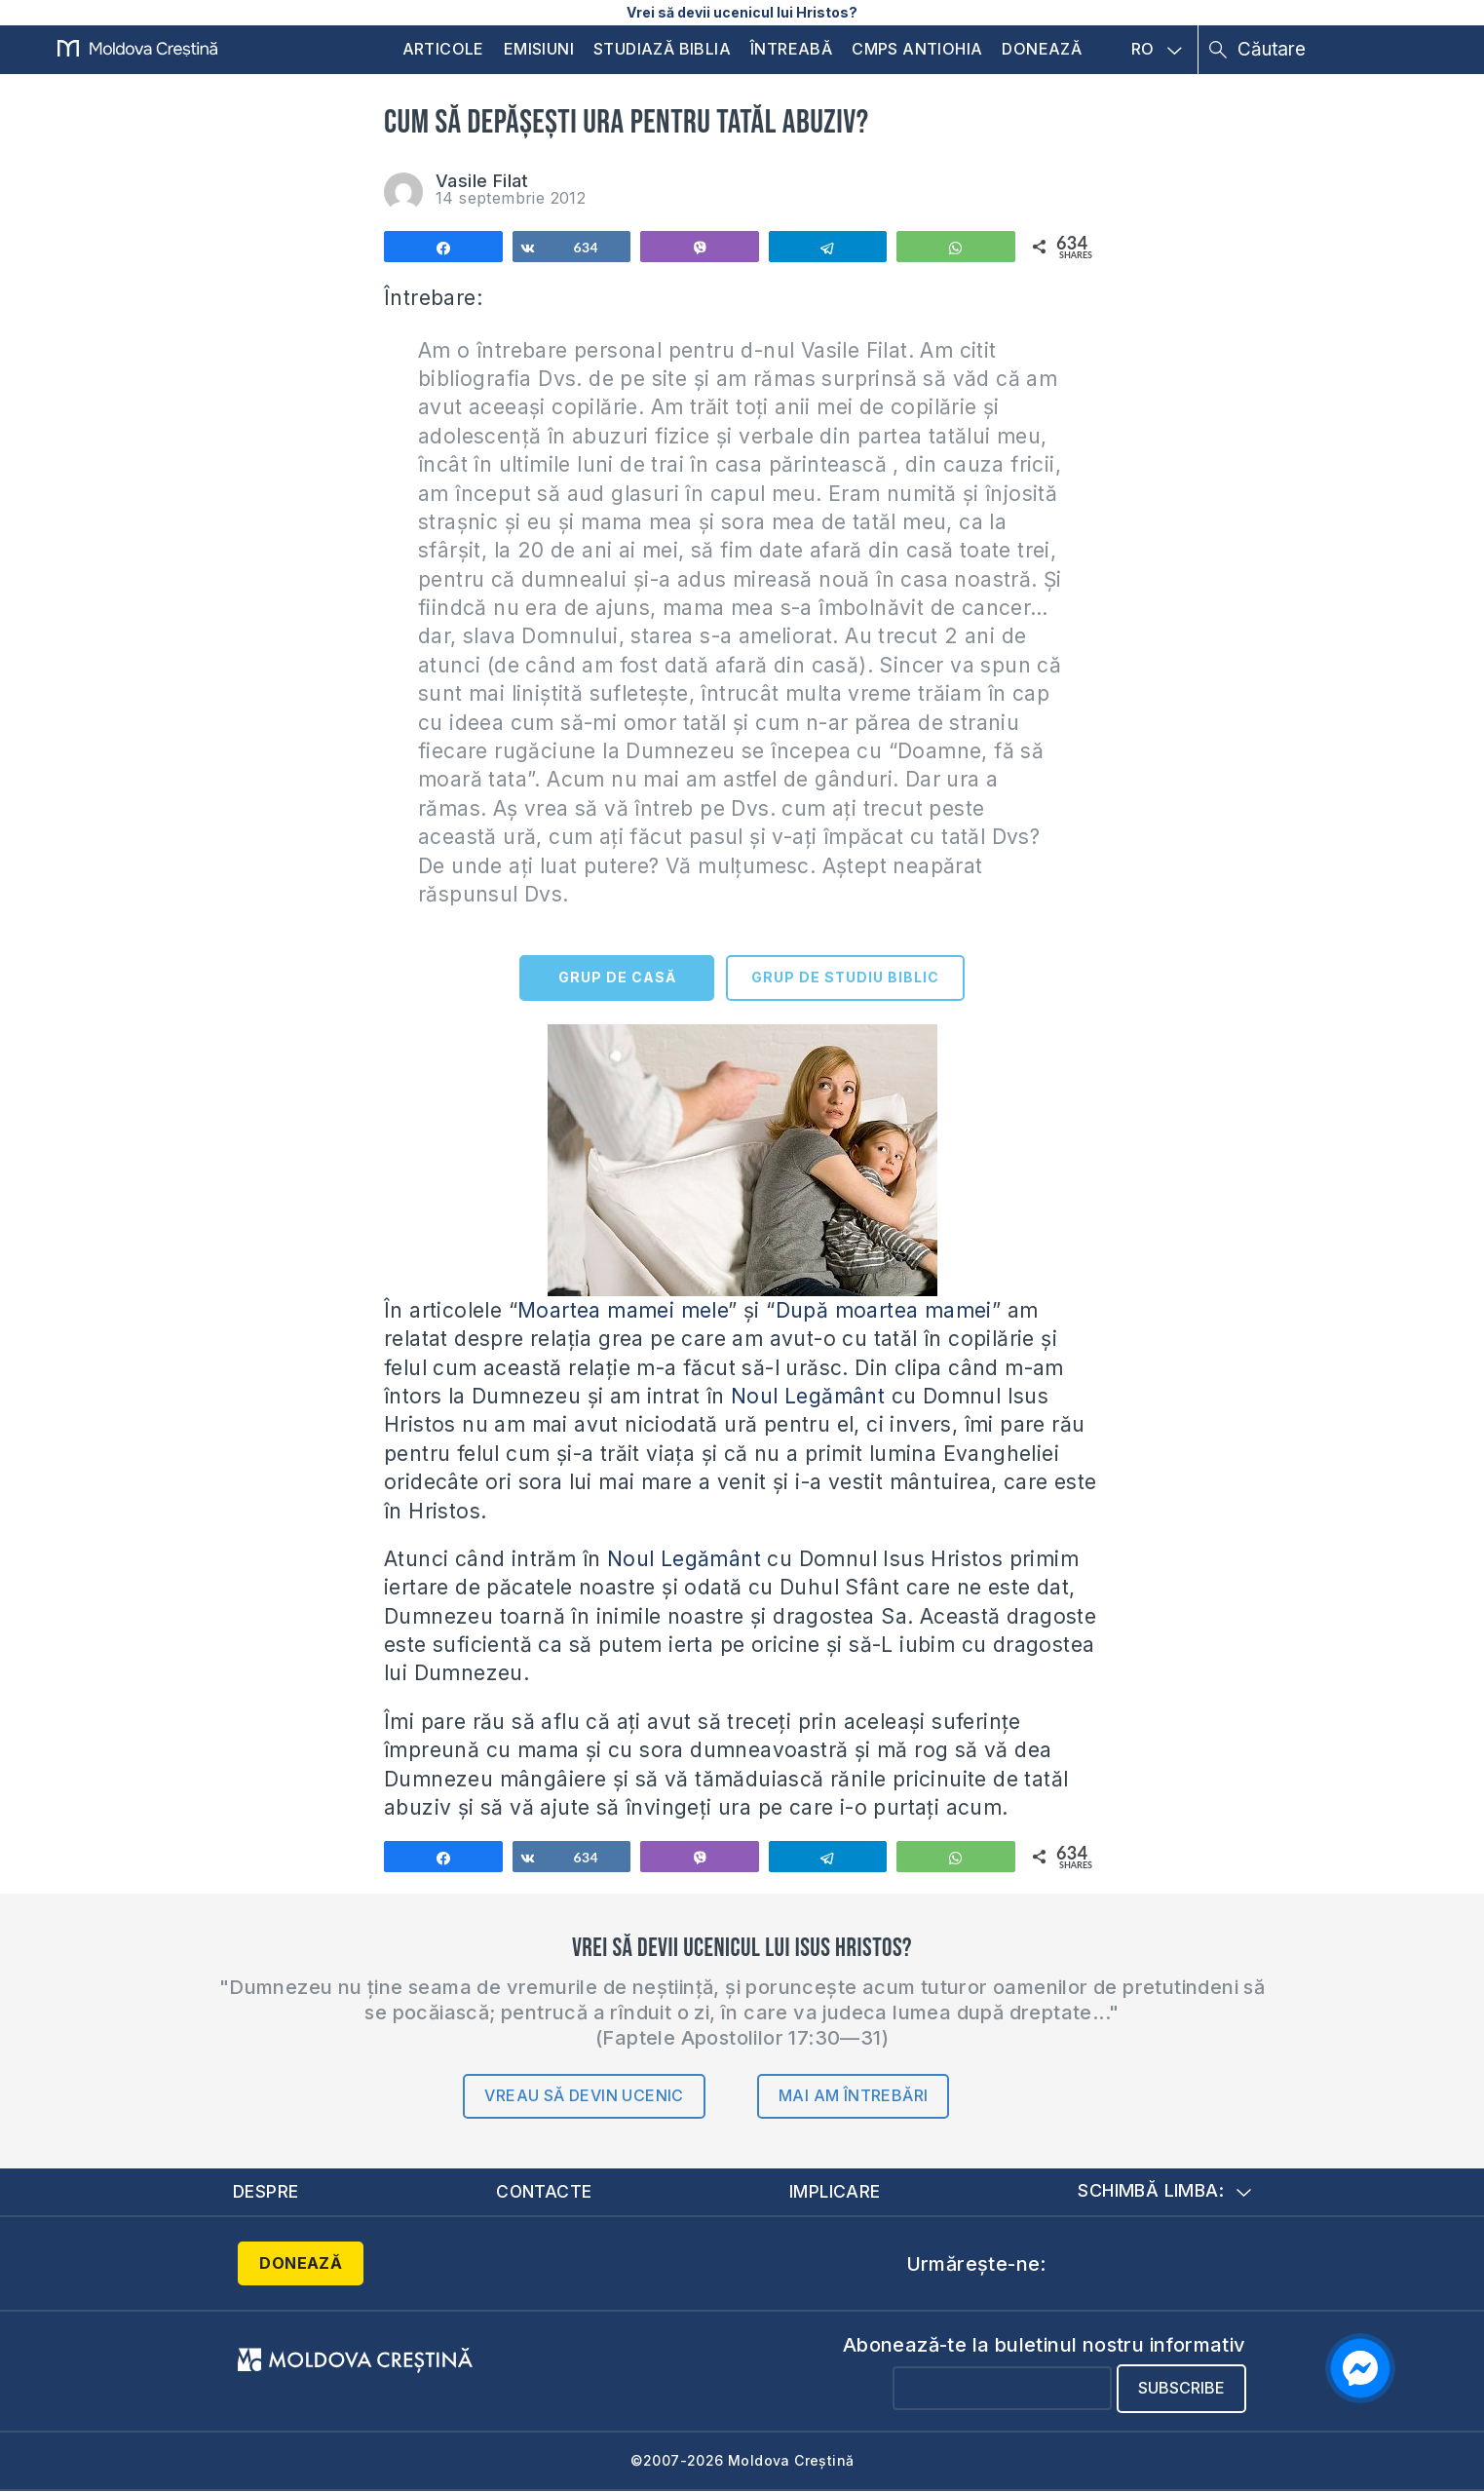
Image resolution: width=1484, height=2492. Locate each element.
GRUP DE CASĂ (617, 977)
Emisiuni (539, 48)
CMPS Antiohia (917, 48)
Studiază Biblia (662, 48)
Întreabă (791, 48)
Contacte (543, 2191)
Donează (1042, 48)
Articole (443, 48)
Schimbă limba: (1164, 2191)
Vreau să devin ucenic (583, 2095)
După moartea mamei (884, 1310)
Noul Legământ (805, 1396)
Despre (266, 2191)
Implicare (836, 2191)
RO (1156, 49)
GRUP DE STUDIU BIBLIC (845, 977)
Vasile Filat (482, 181)
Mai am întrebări (853, 2095)
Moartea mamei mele (622, 1310)
